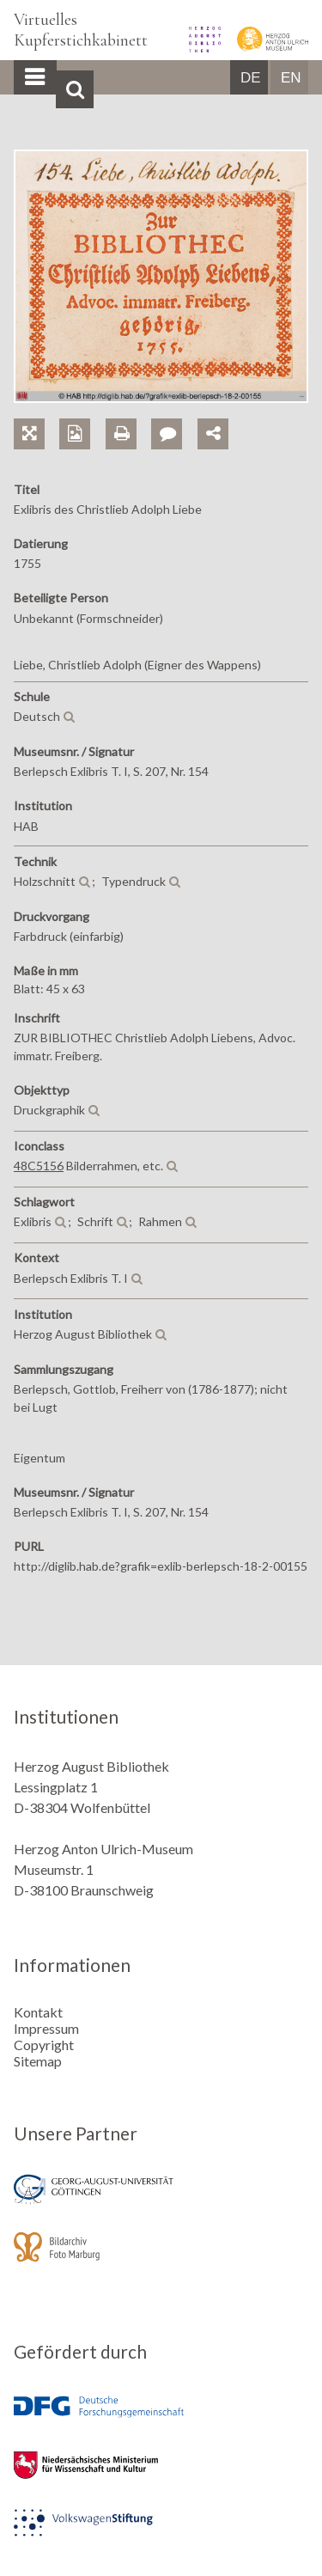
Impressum (46, 2028)
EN (291, 78)
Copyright (44, 2044)
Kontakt (38, 2012)
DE (250, 78)
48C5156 (39, 1165)
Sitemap (38, 2061)
